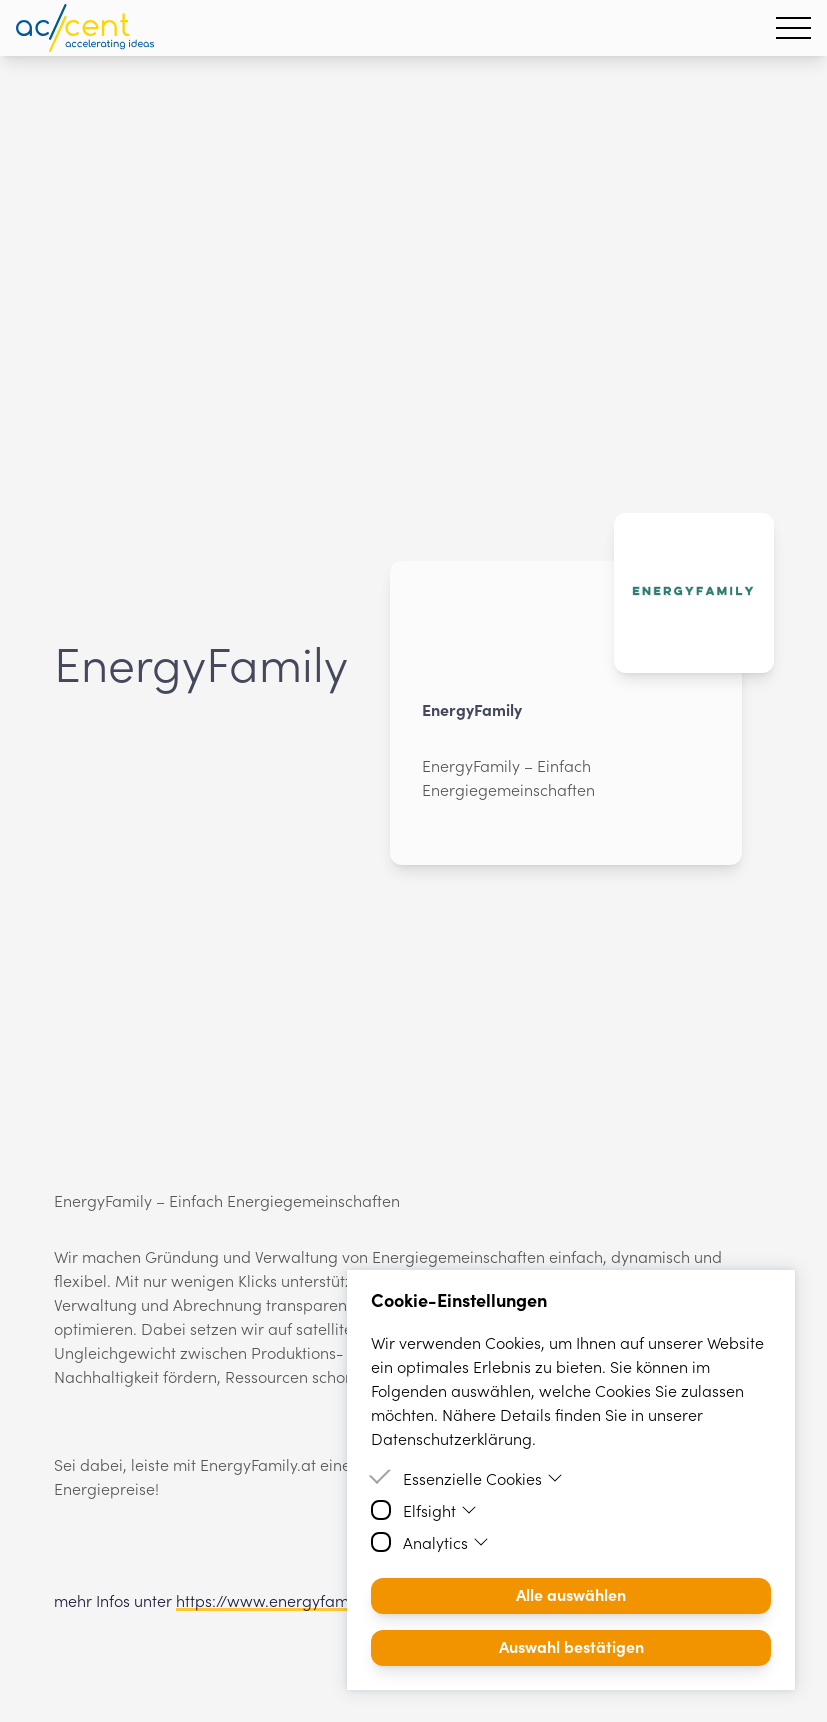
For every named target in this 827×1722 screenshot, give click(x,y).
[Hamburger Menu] (793, 28)
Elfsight (440, 1510)
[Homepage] (85, 28)
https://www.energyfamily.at (281, 1600)
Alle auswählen (571, 1594)
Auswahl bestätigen (571, 1646)
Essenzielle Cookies (483, 1478)
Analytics (446, 1542)
